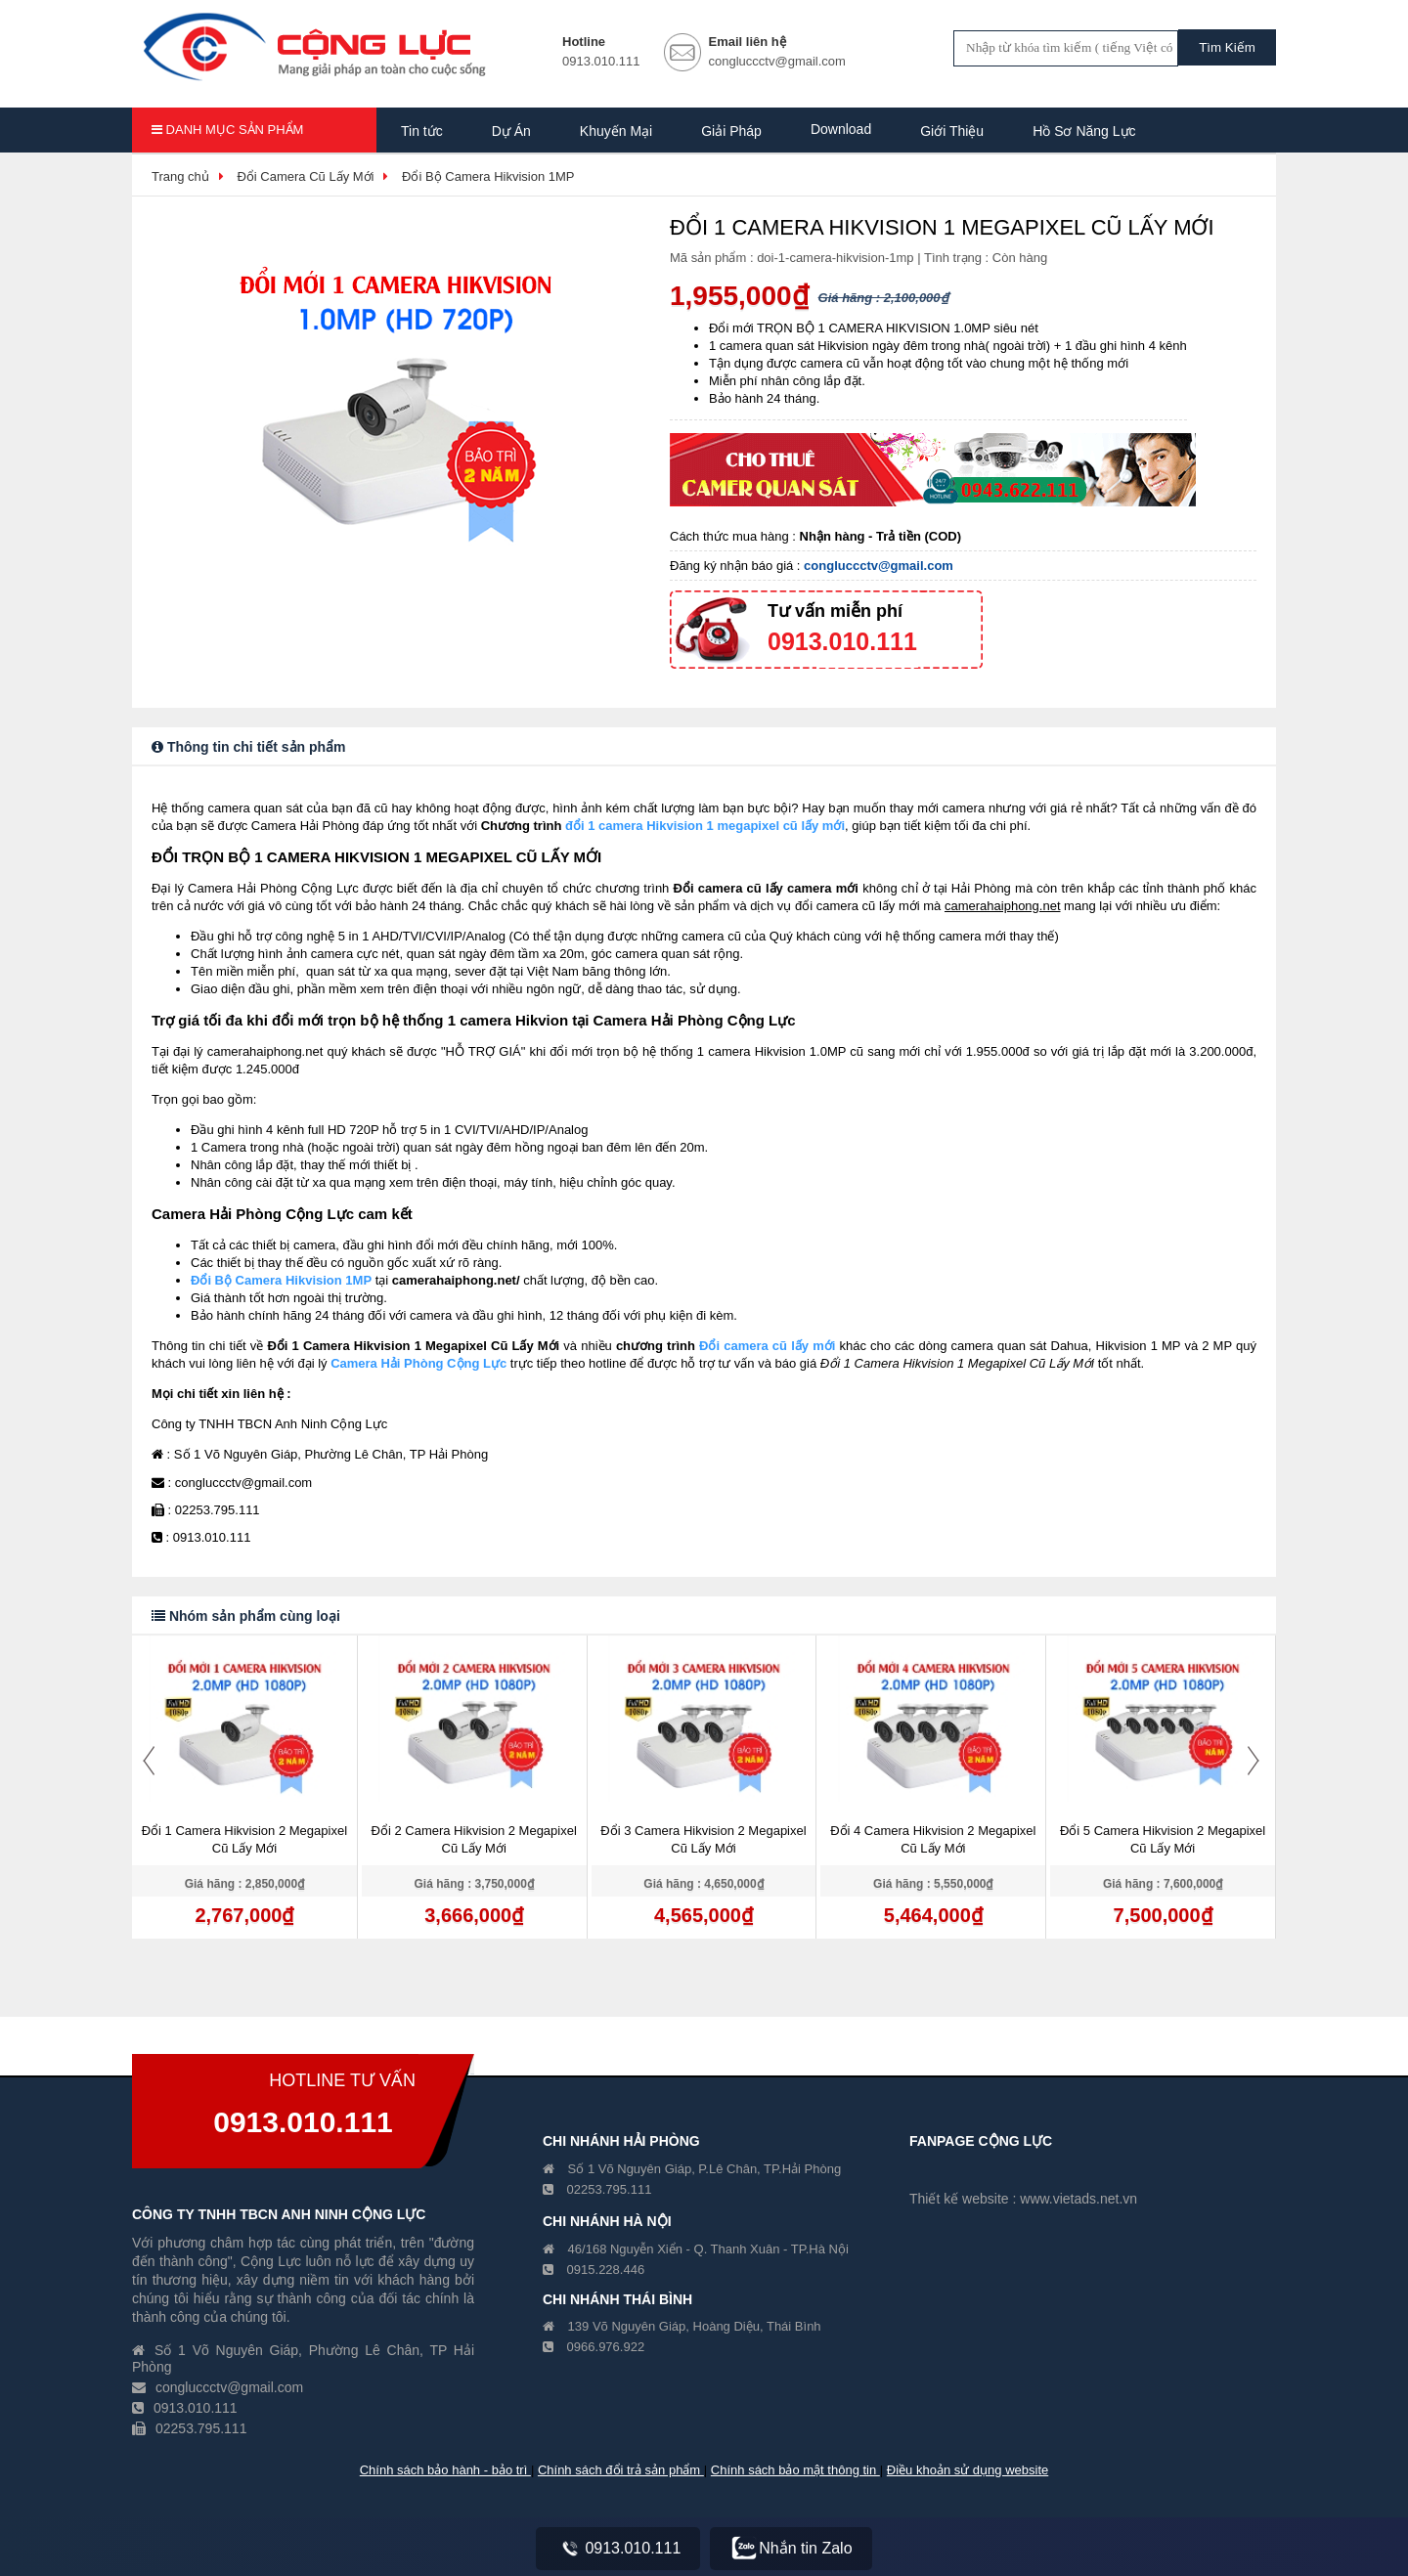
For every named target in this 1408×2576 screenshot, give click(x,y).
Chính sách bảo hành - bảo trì (445, 2470)
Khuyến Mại (616, 131)
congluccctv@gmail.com (878, 565)
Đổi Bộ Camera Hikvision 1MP (488, 176)
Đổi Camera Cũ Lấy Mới (305, 176)
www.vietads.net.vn (1078, 2198)
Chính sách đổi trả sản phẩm (621, 2470)
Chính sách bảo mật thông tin (795, 2470)
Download (841, 129)
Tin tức (422, 131)
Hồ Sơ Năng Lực (1084, 131)
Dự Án (511, 131)
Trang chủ (180, 176)
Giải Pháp (731, 131)
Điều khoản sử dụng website (967, 2470)
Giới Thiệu (952, 131)
